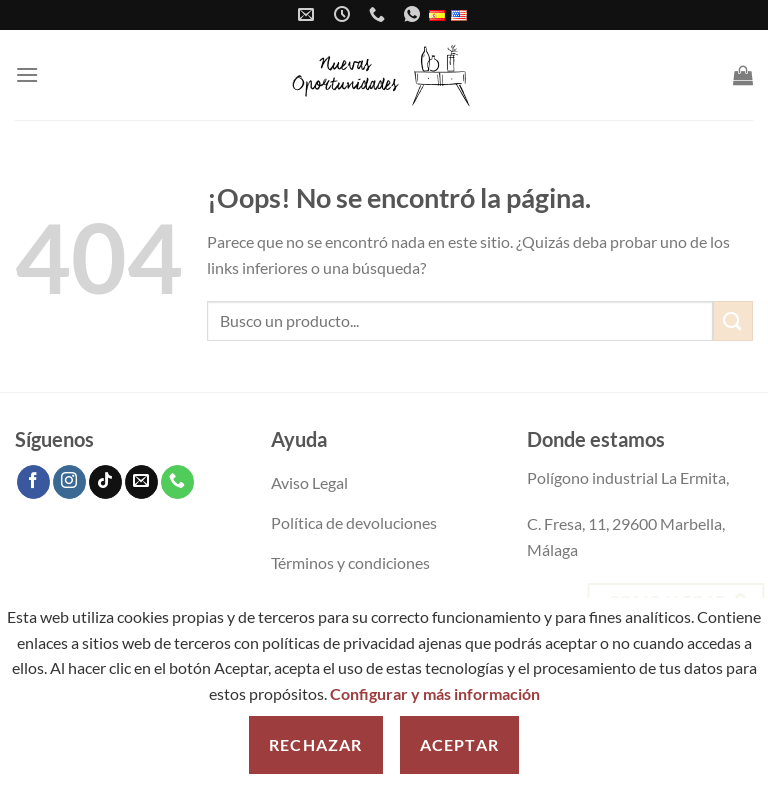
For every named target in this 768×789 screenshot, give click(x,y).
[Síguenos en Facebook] (33, 482)
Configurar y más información (435, 693)
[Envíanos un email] (141, 482)
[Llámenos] (177, 482)
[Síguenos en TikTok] (105, 482)
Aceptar (459, 744)
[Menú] (27, 74)
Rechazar (316, 744)
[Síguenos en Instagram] (69, 482)
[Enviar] (733, 320)
